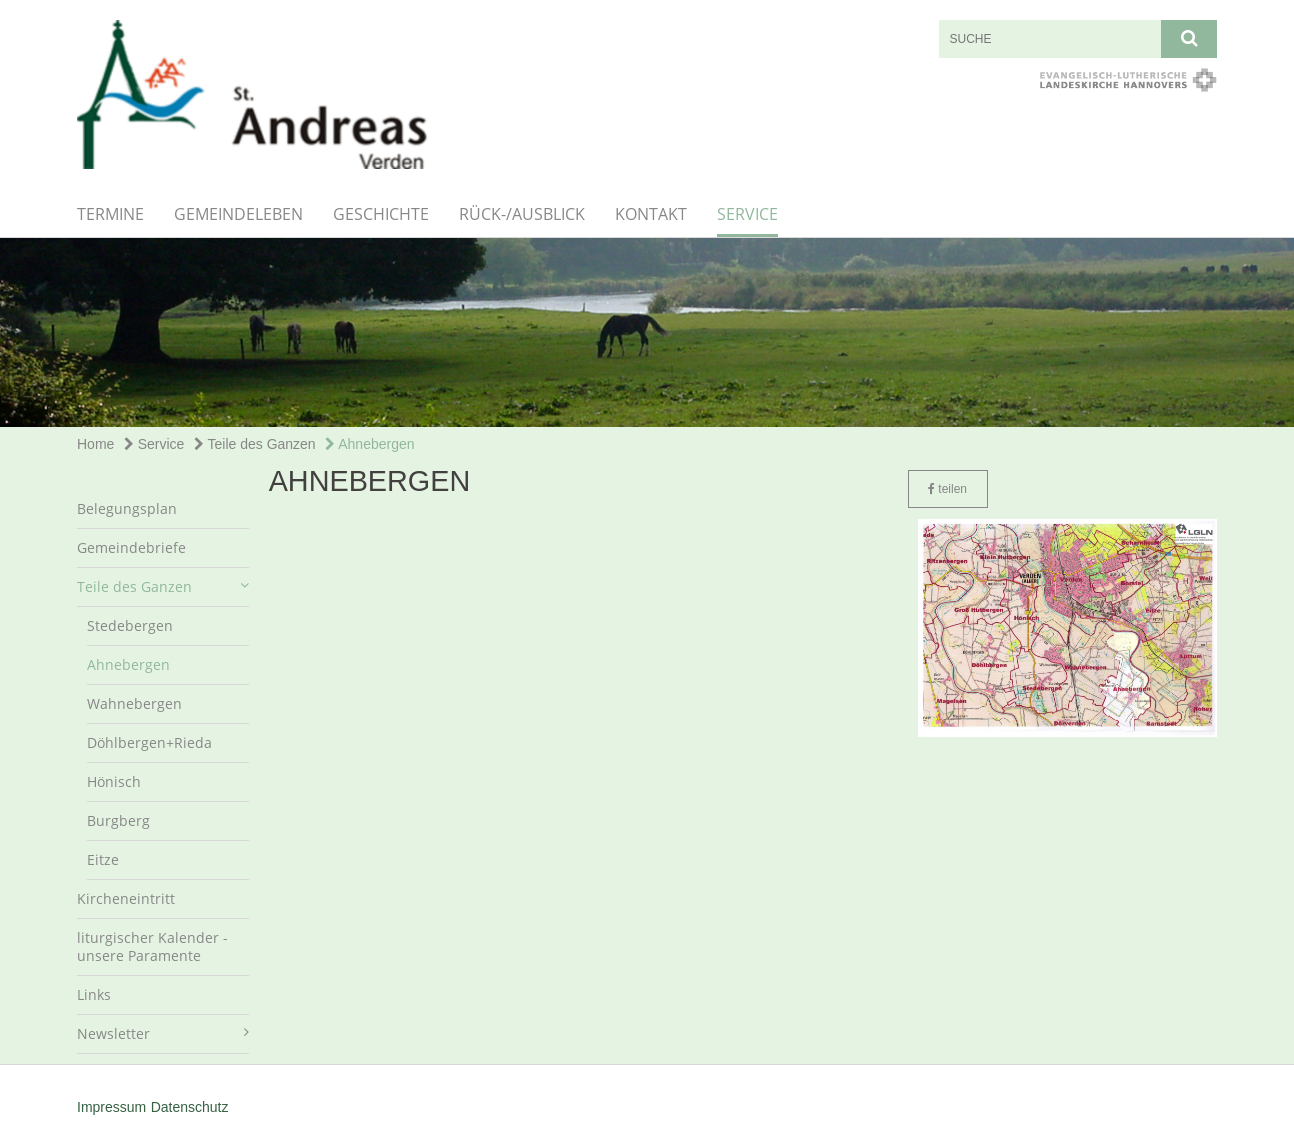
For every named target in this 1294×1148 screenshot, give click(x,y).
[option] (647, 332)
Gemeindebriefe (131, 547)
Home (95, 444)
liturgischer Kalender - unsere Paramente (152, 946)
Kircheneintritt (126, 898)
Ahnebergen (369, 444)
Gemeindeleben (238, 214)
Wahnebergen (134, 703)
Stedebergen (130, 625)
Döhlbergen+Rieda (149, 742)
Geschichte (381, 214)
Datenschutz (190, 1107)
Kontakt (651, 214)
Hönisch (114, 781)
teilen (947, 489)
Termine (110, 214)
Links (94, 994)
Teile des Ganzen (255, 444)
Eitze (103, 859)
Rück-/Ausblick (522, 214)
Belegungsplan (127, 508)
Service (747, 214)
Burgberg (118, 820)
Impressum (111, 1107)
